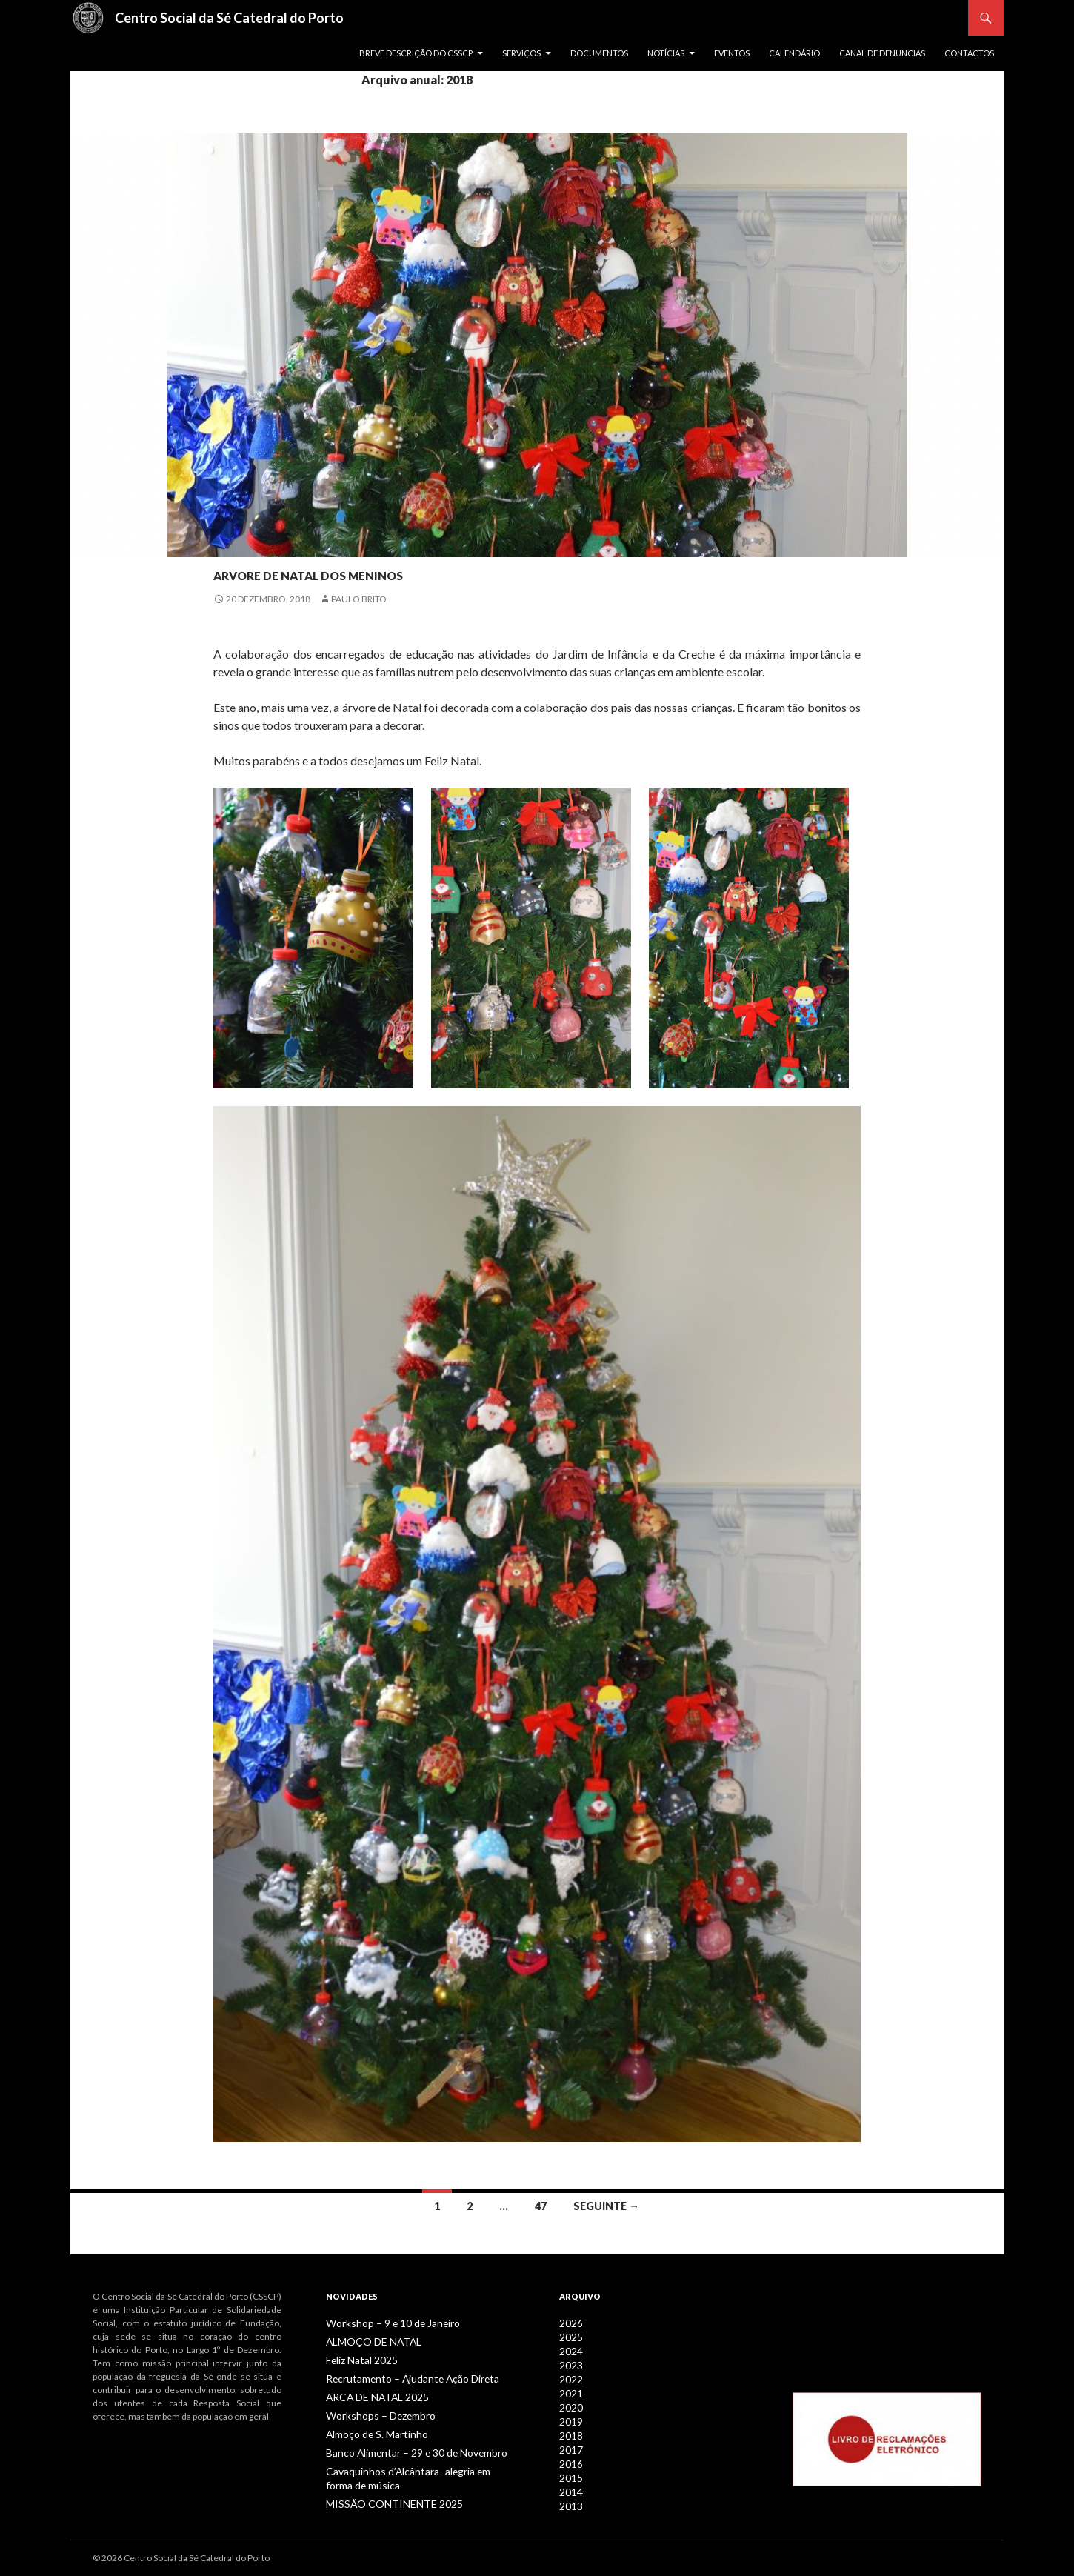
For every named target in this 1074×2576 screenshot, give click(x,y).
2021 (569, 2389)
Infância (236, 544)
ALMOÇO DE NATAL (366, 2340)
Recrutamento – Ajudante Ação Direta (401, 2376)
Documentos (599, 53)
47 (541, 2206)
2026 (569, 2323)
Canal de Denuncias (882, 53)
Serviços (521, 53)
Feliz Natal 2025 (358, 2358)
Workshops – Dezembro (374, 2411)
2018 (569, 2429)
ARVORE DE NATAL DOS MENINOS (403, 570)
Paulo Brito (359, 599)
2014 (569, 2483)
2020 (569, 2403)
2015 (569, 2469)
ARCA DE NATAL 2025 (369, 2394)
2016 (569, 2456)
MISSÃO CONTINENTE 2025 (382, 2496)
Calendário (794, 53)
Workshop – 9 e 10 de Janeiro (384, 2323)
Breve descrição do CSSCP (416, 53)
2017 (569, 2443)
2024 (569, 2349)
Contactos (969, 53)
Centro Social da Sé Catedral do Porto (229, 18)
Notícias (665, 53)
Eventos (732, 53)
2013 (569, 2496)
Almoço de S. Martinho (371, 2429)
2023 (569, 2363)
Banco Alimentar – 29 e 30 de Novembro (406, 2447)
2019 (569, 2416)
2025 (569, 2336)
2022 (569, 2376)
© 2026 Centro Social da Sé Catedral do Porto (181, 2557)
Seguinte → (606, 2206)
